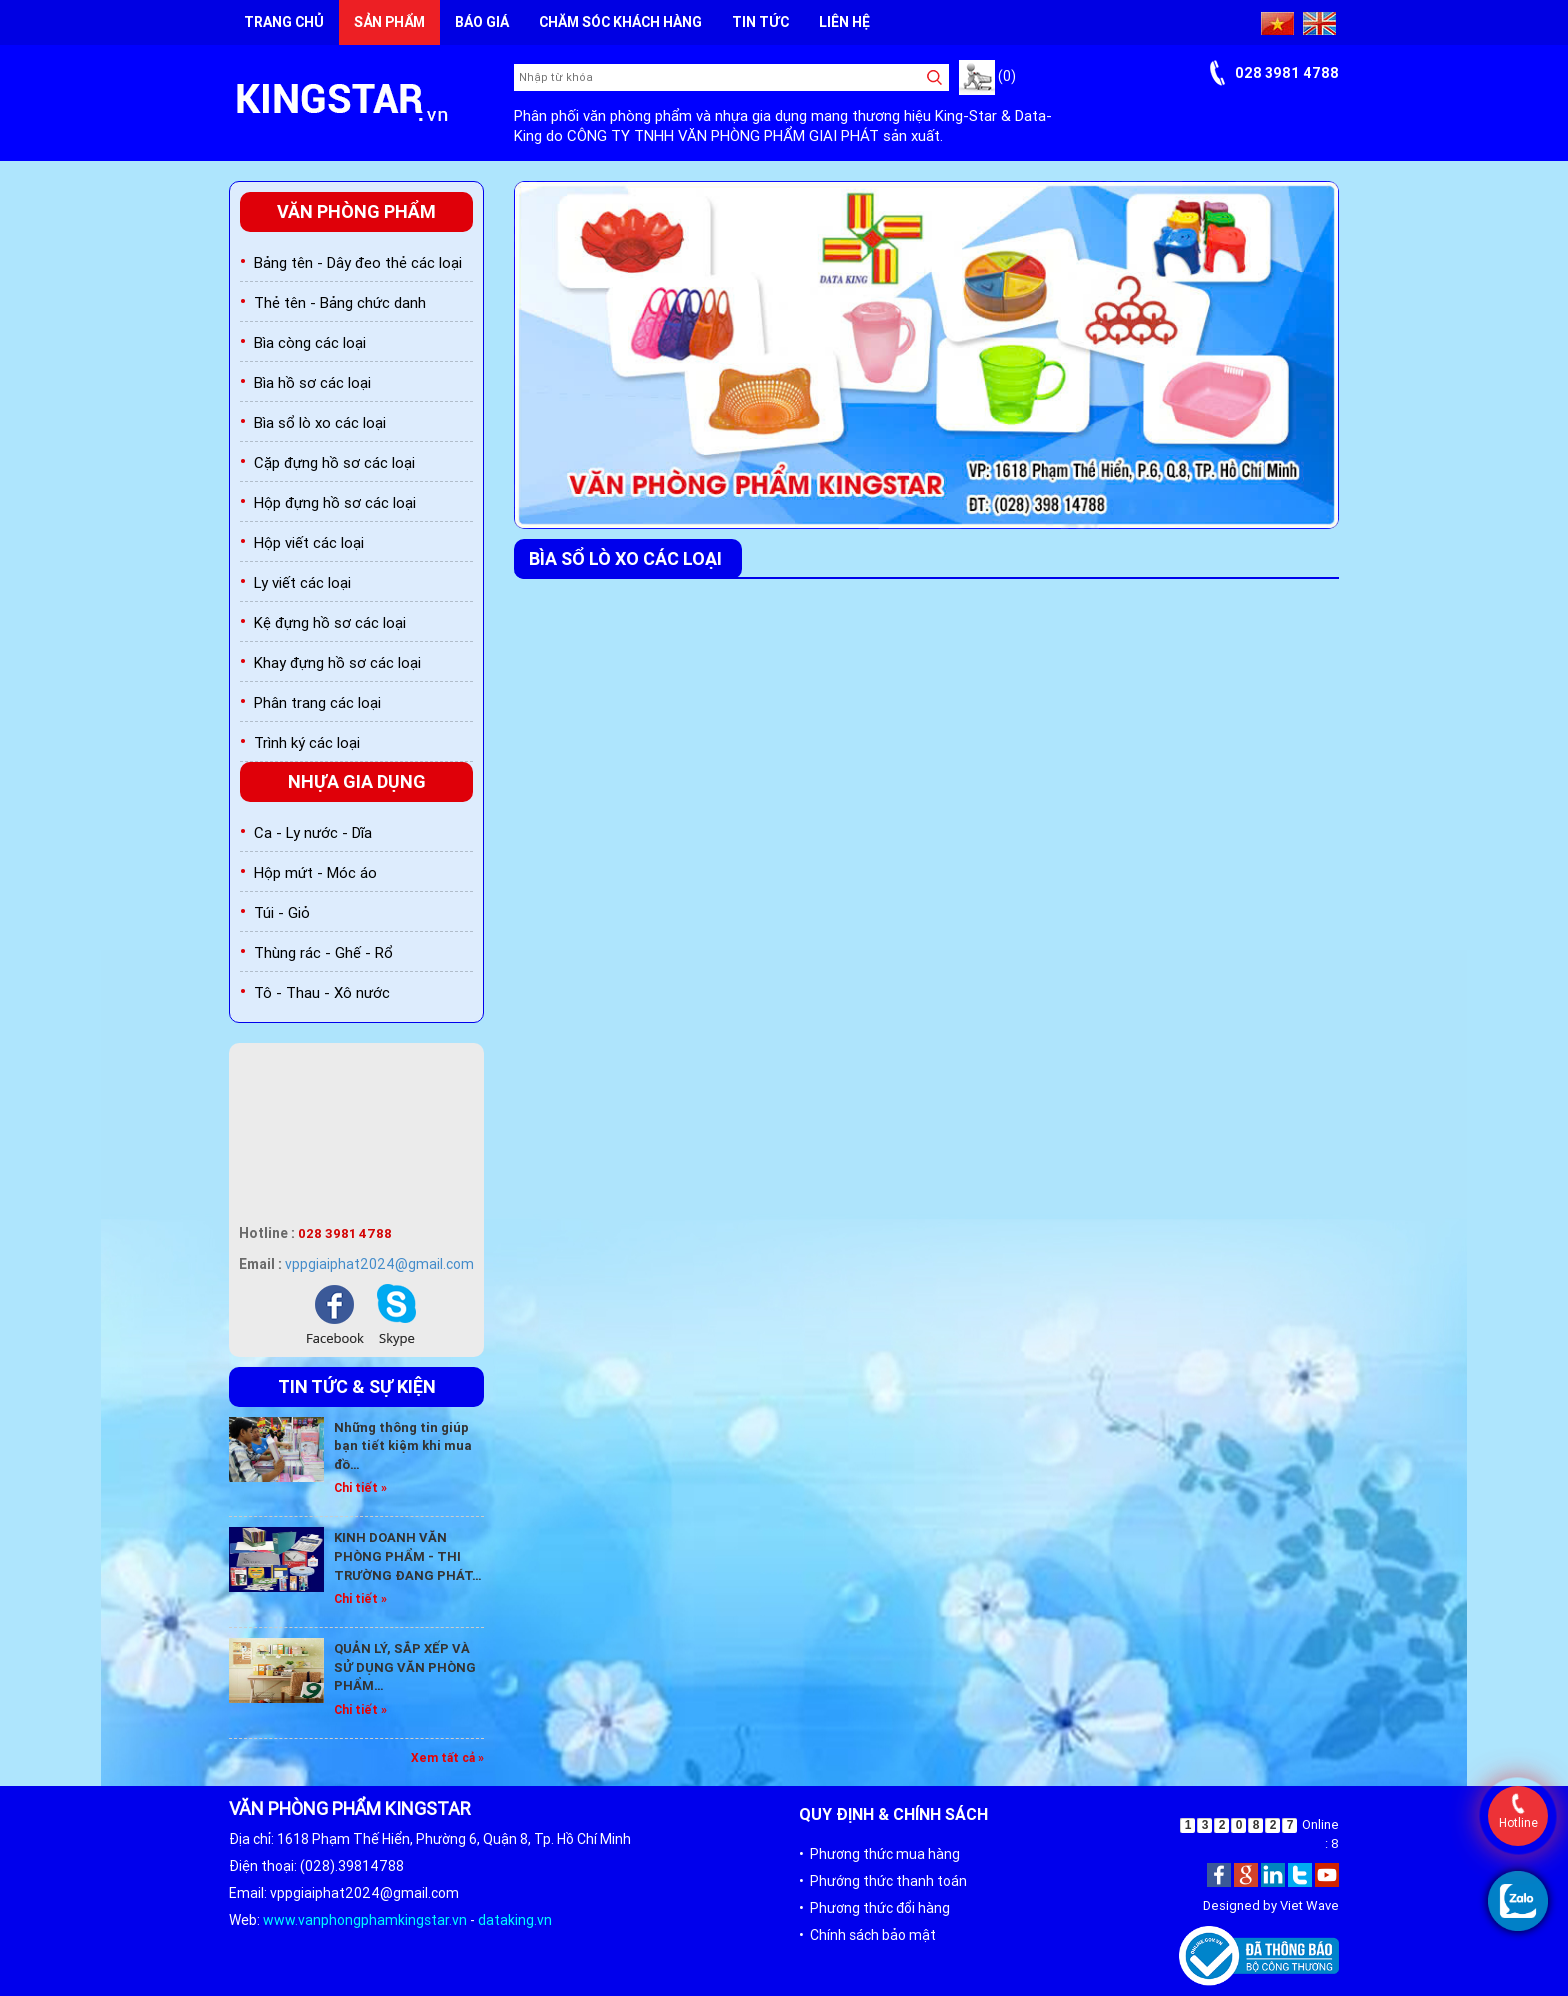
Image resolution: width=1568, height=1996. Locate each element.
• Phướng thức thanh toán (883, 1881)
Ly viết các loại (302, 582)
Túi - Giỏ (282, 912)
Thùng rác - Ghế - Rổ (323, 952)
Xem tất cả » (447, 1757)
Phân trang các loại (317, 702)
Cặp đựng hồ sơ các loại (334, 462)
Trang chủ (284, 22)
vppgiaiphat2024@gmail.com (379, 1264)
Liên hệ (844, 22)
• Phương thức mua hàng (879, 1854)
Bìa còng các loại (310, 342)
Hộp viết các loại (309, 542)
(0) (987, 76)
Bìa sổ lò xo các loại (320, 422)
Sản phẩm (389, 22)
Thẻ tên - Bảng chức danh (340, 302)
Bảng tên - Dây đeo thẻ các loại (358, 262)
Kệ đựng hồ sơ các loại (330, 622)
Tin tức (760, 22)
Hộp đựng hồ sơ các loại (335, 502)
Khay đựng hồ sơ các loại (337, 662)
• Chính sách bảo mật (867, 1935)
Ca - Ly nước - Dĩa (313, 832)
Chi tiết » (360, 1487)
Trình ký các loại (307, 742)
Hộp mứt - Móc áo (315, 872)
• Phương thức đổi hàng (874, 1908)
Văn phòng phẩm (356, 211)
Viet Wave (1309, 1905)
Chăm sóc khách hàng (620, 22)
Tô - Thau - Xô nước (322, 992)
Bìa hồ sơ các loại (312, 382)
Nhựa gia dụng (357, 781)
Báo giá (482, 22)
